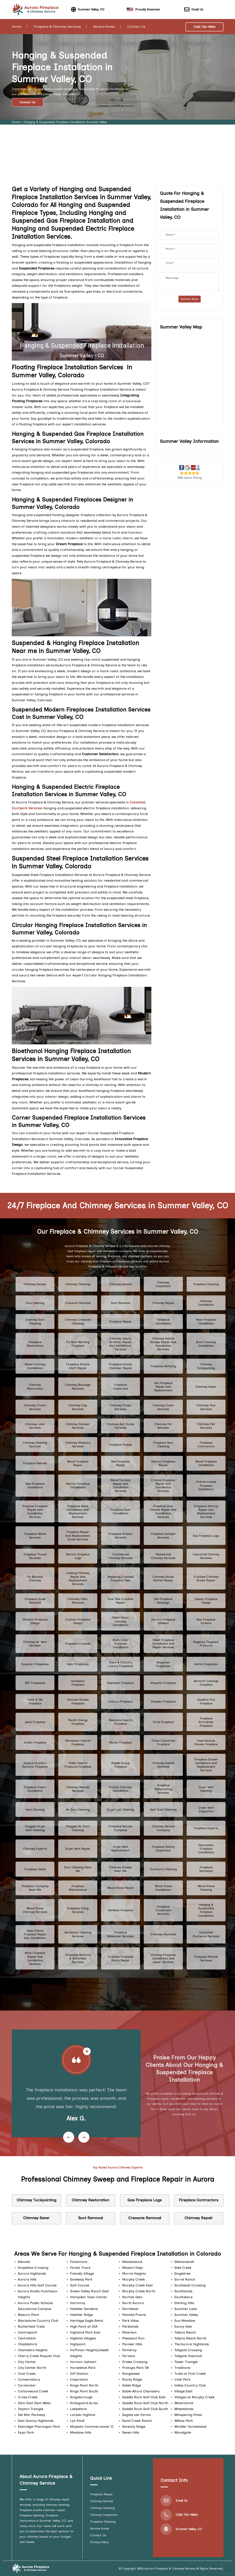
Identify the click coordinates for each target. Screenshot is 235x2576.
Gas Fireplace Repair (120, 1463)
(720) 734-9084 (204, 27)
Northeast (130, 2309)
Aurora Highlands (32, 2273)
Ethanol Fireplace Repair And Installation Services (163, 1485)
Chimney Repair (163, 1303)
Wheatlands (183, 2409)
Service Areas (104, 26)
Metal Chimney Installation (35, 1366)
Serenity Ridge (133, 2426)
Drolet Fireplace (35, 1742)
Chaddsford (27, 2344)
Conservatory (29, 2379)
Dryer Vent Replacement (120, 1848)
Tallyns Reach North (190, 2338)
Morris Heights (134, 2273)
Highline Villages (83, 2338)
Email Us (193, 9)
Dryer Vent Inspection (206, 1809)
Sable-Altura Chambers (141, 2391)
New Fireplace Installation (206, 1321)
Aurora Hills (27, 2279)
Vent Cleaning (35, 1809)
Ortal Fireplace (163, 1722)
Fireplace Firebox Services (120, 1535)
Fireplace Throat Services (35, 1556)
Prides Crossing (134, 2362)
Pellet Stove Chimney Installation (120, 1621)
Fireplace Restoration (35, 1343)
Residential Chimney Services (163, 1556)
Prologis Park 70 (135, 2368)
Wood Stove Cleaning (206, 1887)
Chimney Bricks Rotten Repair (163, 1578)
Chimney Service (120, 1284)
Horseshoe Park (82, 2368)
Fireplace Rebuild (35, 1463)
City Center (27, 2362)
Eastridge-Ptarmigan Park (39, 2426)
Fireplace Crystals (77, 1643)
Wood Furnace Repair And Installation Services (120, 1485)
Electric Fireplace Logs (78, 1556)
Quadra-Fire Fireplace (206, 1701)
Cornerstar (27, 2385)
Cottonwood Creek (33, 2391)
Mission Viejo (132, 2268)
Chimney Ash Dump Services (120, 1425)
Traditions (182, 2368)
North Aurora (133, 2303)
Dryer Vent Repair (77, 1848)
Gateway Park (81, 2279)
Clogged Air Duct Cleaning (78, 1828)
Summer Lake (185, 2309)
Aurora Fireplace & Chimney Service (170, 2568)
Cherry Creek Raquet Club (39, 2356)
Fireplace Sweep (120, 1444)
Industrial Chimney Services (206, 1556)
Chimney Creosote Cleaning (78, 1321)
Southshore (183, 2297)
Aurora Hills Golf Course (37, 2285)
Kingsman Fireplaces (163, 1664)
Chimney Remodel (163, 1934)
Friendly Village (82, 2273)
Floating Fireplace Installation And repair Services (163, 1958)
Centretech (27, 2338)
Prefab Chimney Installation (120, 1789)
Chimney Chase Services (120, 1407)
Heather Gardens (84, 2309)
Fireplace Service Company (120, 1828)
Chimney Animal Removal (163, 1764)
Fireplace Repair (120, 1321)
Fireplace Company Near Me (35, 1887)
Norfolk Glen (132, 2297)
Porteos (128, 2356)
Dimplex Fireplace (163, 1701)
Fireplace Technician (206, 1869)
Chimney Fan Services (206, 1425)
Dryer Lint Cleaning (120, 1809)
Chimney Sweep (35, 1284)
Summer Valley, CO (189, 2529)
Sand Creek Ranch (137, 2421)
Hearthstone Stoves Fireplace (206, 1742)
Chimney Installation (206, 1302)
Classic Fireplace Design (206, 1600)
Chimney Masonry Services (77, 1444)
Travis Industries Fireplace (163, 1742)
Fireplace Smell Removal (35, 1600)
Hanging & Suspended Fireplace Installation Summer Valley (65, 122)
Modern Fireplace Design (35, 1621)
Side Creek (182, 2268)
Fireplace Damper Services (163, 1535)
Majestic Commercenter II (92, 2426)
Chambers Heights (32, 2350)
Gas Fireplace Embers (205, 1621)
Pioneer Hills (132, 2344)
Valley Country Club (190, 2385)
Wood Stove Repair (120, 1888)
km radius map (189, 377)
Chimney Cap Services (77, 1407)
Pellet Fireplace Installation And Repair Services (163, 1643)
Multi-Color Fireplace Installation (120, 1643)
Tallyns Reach (185, 2332)
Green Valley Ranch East (89, 2291)
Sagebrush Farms (136, 2415)
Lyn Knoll (77, 2421)
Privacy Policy (99, 2542)
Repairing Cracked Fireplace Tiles (121, 1578)
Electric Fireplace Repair (163, 1463)
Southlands (183, 2291)
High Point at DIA (83, 2326)
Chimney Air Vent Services (35, 1643)
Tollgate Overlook (188, 2356)
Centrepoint (27, 2332)
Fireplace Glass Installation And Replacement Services (78, 1511)
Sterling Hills (184, 2303)
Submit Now (189, 299)
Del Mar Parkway (31, 2415)
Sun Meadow (184, 2321)
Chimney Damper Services (78, 1425)
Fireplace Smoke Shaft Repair (77, 1366)
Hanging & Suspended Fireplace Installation (206, 1910)
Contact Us (136, 26)
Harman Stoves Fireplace (78, 1701)
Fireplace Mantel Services (206, 1958)
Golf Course (79, 2285)
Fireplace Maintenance (78, 1887)
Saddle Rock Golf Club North (145, 2403)
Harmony (77, 2303)
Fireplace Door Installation (120, 1511)
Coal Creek (26, 2373)
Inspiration (79, 2379)
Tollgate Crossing (188, 2350)
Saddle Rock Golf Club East (144, 2397)
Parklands (130, 2326)
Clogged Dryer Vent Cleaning (35, 1828)
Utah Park (182, 2379)
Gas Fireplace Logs (206, 1536)
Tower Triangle (186, 2362)
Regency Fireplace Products (206, 1643)
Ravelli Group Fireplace (120, 1764)
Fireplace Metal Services (35, 1535)
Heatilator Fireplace (78, 1682)
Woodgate (182, 2432)
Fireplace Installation (163, 1321)
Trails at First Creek (190, 2373)
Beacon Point (28, 2315)
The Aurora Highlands (191, 2344)
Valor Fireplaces (78, 1664)
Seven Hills (130, 2432)
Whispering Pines (188, 2415)
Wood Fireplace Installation (206, 1463)
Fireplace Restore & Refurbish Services (77, 1958)
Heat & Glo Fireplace (35, 1701)
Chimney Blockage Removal (77, 1386)
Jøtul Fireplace (35, 1722)
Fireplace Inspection (120, 1386)
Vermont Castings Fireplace (205, 1682)
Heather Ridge (81, 2315)
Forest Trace (80, 2268)
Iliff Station (79, 2373)
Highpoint (78, 2344)
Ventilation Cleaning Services (77, 1934)
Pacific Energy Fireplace (78, 1721)
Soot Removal (120, 1303)
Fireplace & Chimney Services (57, 26)
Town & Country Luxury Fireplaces (120, 1664)
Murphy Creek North (138, 2291)
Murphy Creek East (137, 2285)
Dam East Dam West (34, 2403)
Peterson (129, 2332)
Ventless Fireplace (120, 1910)
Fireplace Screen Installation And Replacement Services (206, 1765)
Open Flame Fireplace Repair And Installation (35, 1934)
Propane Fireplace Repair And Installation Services (35, 1511)
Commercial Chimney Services (120, 1556)
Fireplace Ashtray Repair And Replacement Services (206, 1511)
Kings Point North (84, 2385)
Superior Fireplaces (35, 1664)
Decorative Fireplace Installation (206, 1848)
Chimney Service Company (163, 1828)
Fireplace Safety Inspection (163, 1848)
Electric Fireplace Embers (163, 1621)
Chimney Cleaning (77, 1284)
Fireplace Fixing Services (78, 1910)
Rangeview (131, 2373)
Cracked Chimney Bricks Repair (206, 1578)
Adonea (24, 2262)
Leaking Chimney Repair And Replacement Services (78, 1578)
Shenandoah (184, 2262)
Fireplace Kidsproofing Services (163, 1788)
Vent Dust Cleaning (163, 1809)
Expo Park (26, 2432)
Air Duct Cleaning (78, 1809)
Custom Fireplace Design (77, 1621)
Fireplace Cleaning (206, 1284)
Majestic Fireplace (163, 1683)
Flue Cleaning (35, 1303)
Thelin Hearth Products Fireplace (77, 1764)
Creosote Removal (78, 1303)
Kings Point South (84, 2391)
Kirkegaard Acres (84, 2403)
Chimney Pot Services (163, 1425)
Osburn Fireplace (120, 1701)
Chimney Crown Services (35, 1407)
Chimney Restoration (35, 1386)
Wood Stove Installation (163, 1887)
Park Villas (130, 2321)
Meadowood (132, 2262)
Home (16, 26)
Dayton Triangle (30, 2409)
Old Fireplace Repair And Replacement (163, 1386)
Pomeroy (129, 2350)
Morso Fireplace (120, 1742)
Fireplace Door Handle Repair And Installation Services (163, 1511)
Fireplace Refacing (163, 1366)
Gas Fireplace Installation (35, 1485)
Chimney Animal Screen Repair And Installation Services (163, 1344)
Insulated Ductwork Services (206, 1934)
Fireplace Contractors (206, 1444)
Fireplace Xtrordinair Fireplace (206, 1722)
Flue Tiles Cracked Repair (120, 1600)
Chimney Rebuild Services (78, 1789)
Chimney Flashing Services (35, 1444)
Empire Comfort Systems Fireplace (35, 1764)
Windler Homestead (190, 2426)
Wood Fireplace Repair (78, 1463)
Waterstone (183, 2403)
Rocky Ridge (132, 2379)
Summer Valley (186, 2315)
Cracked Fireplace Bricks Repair (120, 1958)
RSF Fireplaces (35, 1683)
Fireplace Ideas (35, 1869)
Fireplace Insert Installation (35, 1789)
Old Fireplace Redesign (163, 1600)
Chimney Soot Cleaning (35, 1321)
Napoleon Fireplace (120, 1683)
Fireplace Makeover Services (120, 1934)
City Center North (32, 2368)
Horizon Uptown (83, 2362)
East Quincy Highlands (35, 2421)
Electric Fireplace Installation (78, 1485)
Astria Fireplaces (206, 1664)
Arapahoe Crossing (33, 2268)
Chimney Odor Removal (78, 1600)
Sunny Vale (183, 2326)
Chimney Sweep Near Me (120, 1869)
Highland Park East (85, 2332)
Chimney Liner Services (35, 1425)
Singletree (182, 2273)
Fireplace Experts (206, 1828)
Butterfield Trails (31, 2326)
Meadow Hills (80, 2432)
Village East (183, 2391)
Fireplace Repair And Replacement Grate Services (77, 1535)
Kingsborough (81, 2397)
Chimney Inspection (163, 1284)
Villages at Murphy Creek (194, 2397)
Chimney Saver (206, 1386)
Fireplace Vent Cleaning (163, 1444)
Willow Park (183, 2421)
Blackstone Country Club (38, 2321)
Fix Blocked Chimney (35, 1578)
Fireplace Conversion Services (163, 1910)
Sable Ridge (131, 2385)
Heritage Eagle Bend (86, 2321)
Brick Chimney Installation (206, 1343)
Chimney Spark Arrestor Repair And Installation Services (120, 1344)
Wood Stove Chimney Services (35, 1910)
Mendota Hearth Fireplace (120, 1721)
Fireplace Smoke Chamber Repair (120, 1366)
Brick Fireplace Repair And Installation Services (35, 1958)
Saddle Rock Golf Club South (145, 2409)
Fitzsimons (78, 2262)
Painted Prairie (134, 2315)
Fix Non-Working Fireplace (78, 1343)
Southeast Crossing (190, 2285)
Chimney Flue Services (206, 1407)
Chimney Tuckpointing (206, 1366)
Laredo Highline (82, 2415)
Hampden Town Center (88, 2297)
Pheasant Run (133, 2338)
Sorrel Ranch (184, 2279)
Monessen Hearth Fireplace (77, 1742)
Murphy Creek (133, 2279)
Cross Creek (28, 2397)
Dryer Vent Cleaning (206, 1789)
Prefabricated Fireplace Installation (206, 1485)
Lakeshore (78, 2409)
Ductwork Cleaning (163, 1869)
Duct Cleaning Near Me (78, 1869)
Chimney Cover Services (163, 1407)
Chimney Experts (35, 1848)
